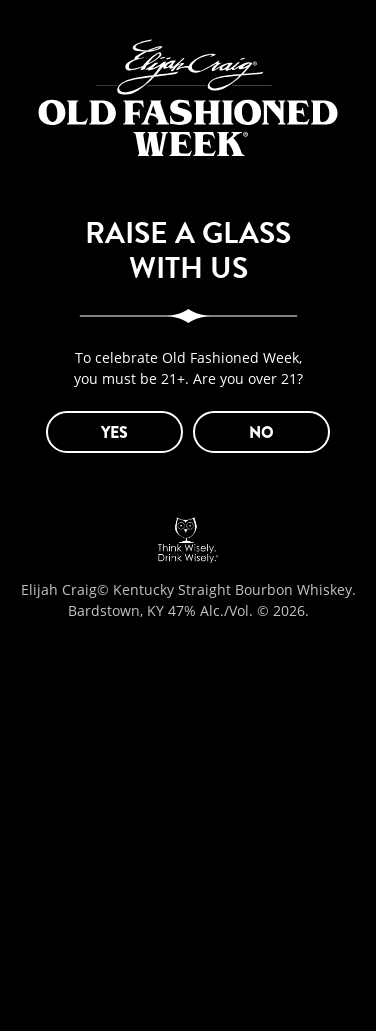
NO (261, 432)
